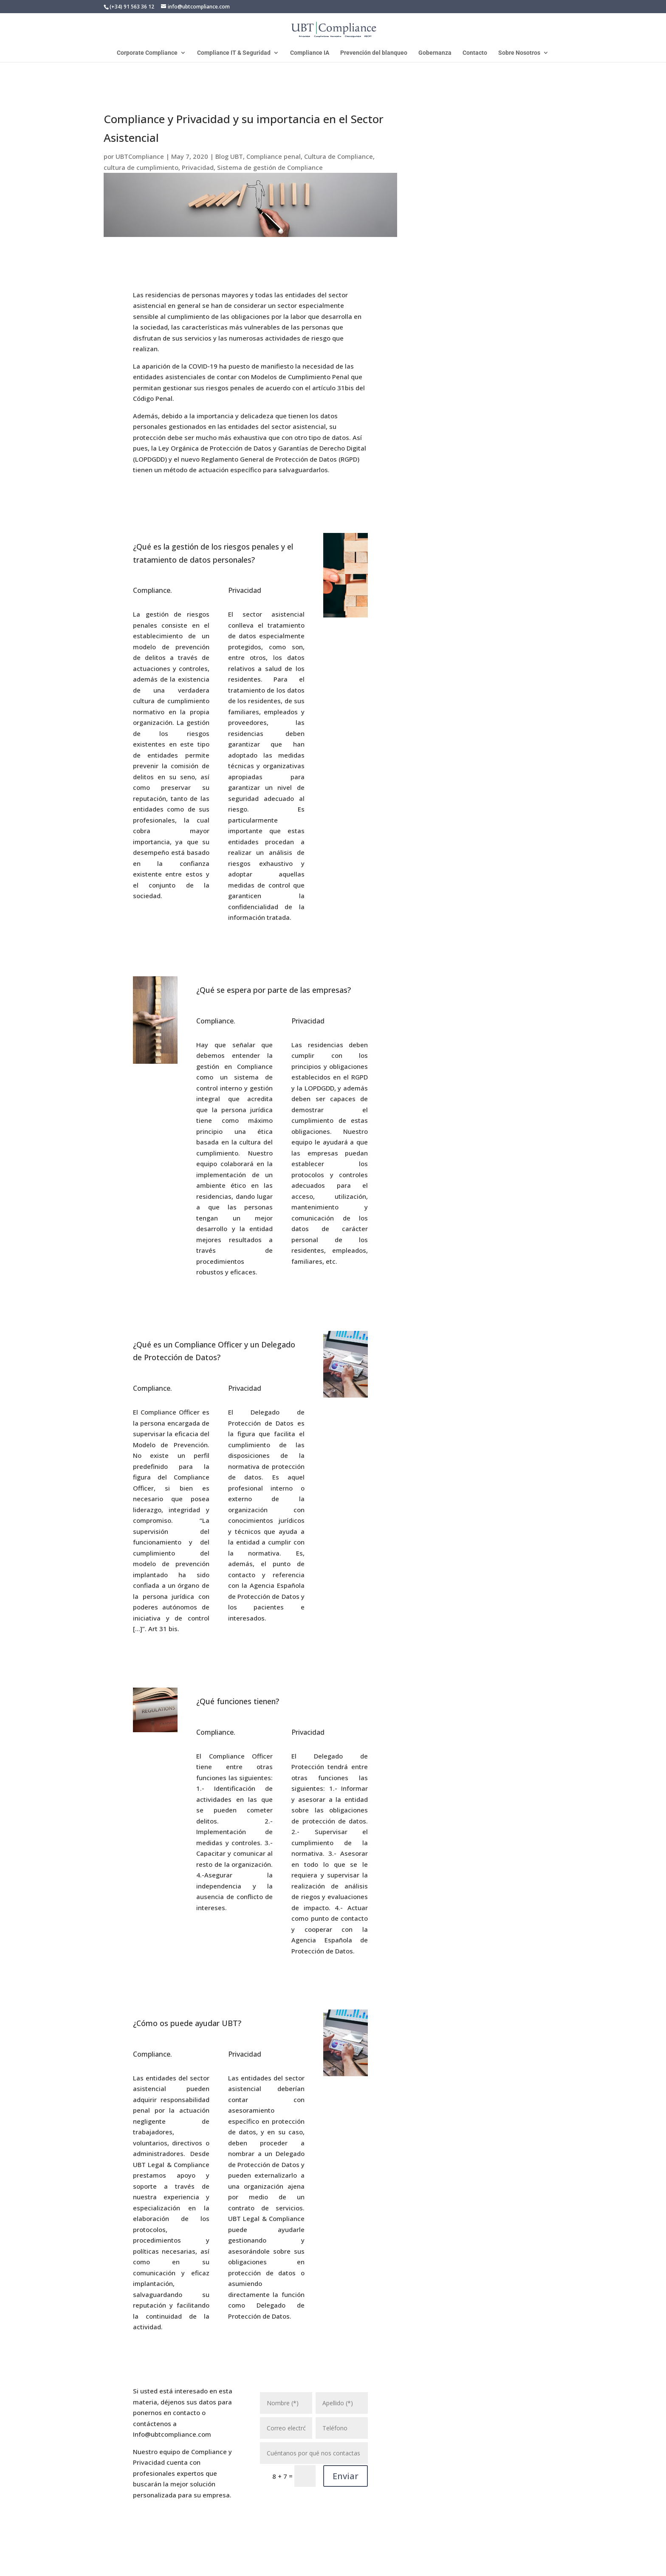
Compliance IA (309, 53)
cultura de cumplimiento (141, 167)
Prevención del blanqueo (373, 53)
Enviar (345, 2476)
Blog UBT (229, 156)
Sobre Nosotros (519, 53)
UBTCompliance (140, 156)
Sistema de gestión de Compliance (270, 167)
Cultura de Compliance (338, 156)
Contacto (475, 53)
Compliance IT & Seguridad (234, 53)
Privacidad (198, 167)
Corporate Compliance (147, 53)
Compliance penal (273, 156)
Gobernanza (435, 53)
